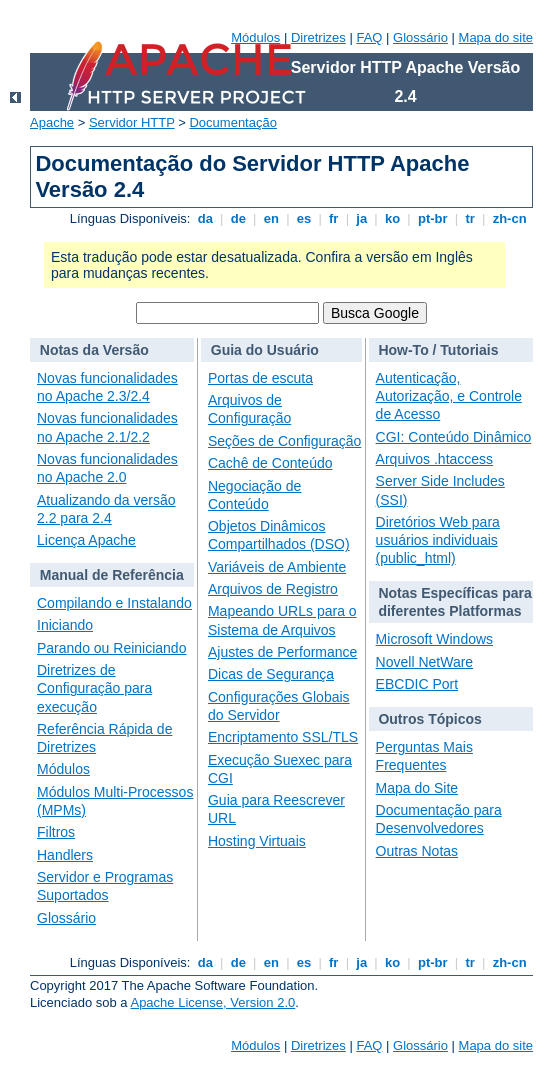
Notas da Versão (94, 350)
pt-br (432, 218)
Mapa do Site (417, 788)
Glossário (420, 37)
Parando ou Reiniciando (111, 648)
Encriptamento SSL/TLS (283, 737)
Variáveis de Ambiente (277, 567)
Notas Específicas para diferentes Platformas (454, 602)
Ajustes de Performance (282, 652)
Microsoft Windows (434, 639)
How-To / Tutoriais (438, 350)
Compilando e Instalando (114, 603)
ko (392, 218)
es (304, 218)
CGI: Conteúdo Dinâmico (454, 437)
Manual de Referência (112, 575)
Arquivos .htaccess (435, 459)
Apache (52, 122)
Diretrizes (318, 37)
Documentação (232, 122)
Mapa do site (496, 37)
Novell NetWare (425, 662)
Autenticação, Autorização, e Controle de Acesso (449, 396)
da (205, 218)
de (238, 218)
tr (470, 218)
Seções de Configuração (284, 441)
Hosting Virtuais (257, 841)
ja (362, 218)
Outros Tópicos (429, 719)
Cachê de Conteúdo (270, 463)
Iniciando (65, 625)
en (271, 218)
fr (333, 218)
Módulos (255, 37)
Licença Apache (86, 540)
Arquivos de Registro (273, 589)
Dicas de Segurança (271, 674)
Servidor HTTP (132, 122)
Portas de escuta (260, 378)
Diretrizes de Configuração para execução (94, 688)
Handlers (65, 855)
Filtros (56, 832)
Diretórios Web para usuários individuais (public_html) (438, 540)
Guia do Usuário (265, 350)
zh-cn (509, 218)
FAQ (369, 37)
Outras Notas (417, 851)
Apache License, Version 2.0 (212, 1002)
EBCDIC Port (417, 684)
